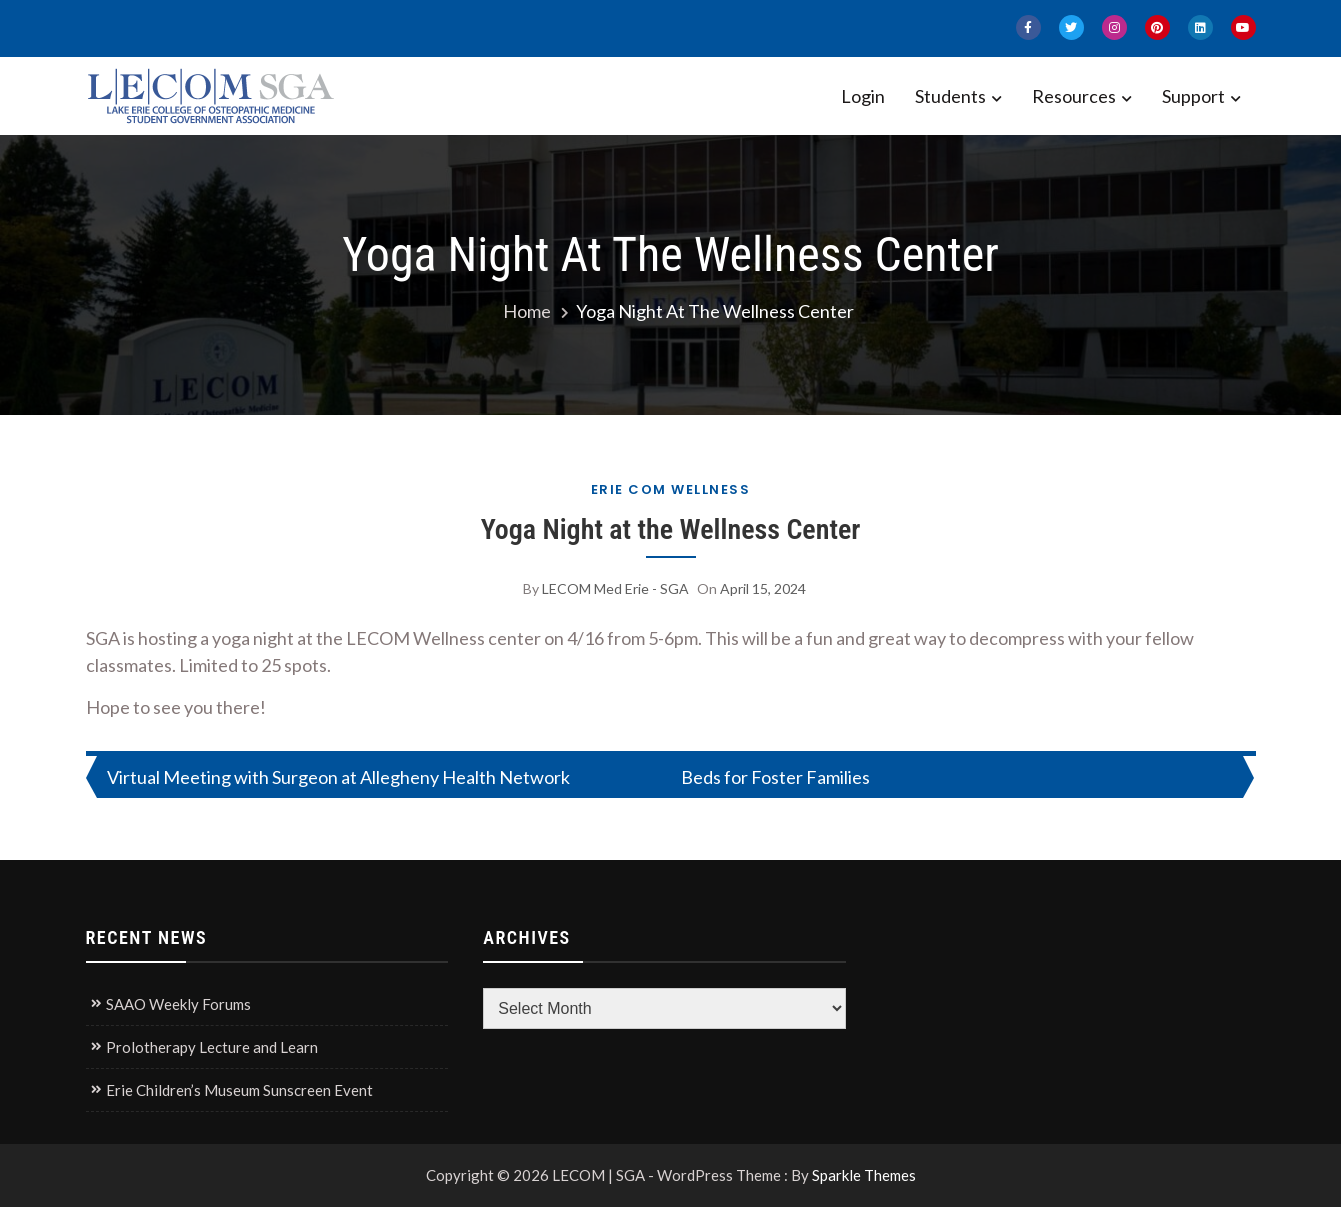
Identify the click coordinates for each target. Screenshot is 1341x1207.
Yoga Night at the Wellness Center (671, 529)
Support (1193, 96)
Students (950, 96)
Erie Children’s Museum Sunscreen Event (239, 1090)
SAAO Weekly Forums (178, 1004)
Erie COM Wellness (671, 489)
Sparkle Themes (864, 1175)
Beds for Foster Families (775, 777)
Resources (1074, 96)
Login (863, 96)
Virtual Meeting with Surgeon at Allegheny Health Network (338, 777)
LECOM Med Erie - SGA (615, 588)
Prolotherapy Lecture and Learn (212, 1047)
